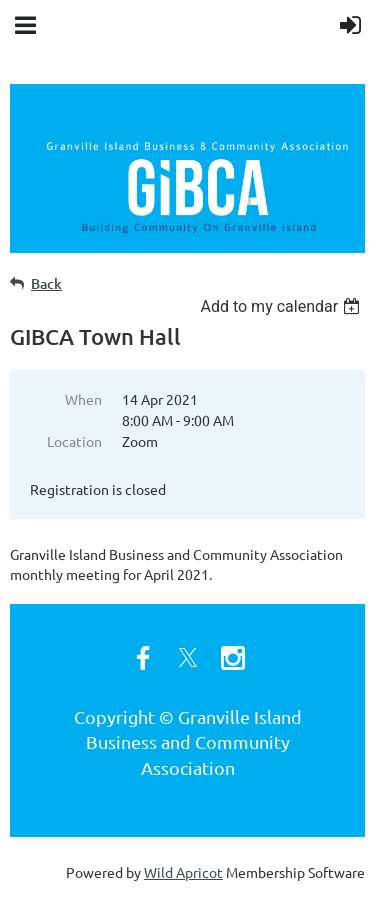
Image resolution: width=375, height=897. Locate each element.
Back (46, 283)
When (83, 399)
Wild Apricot (183, 872)
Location (74, 441)
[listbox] (282, 306)
